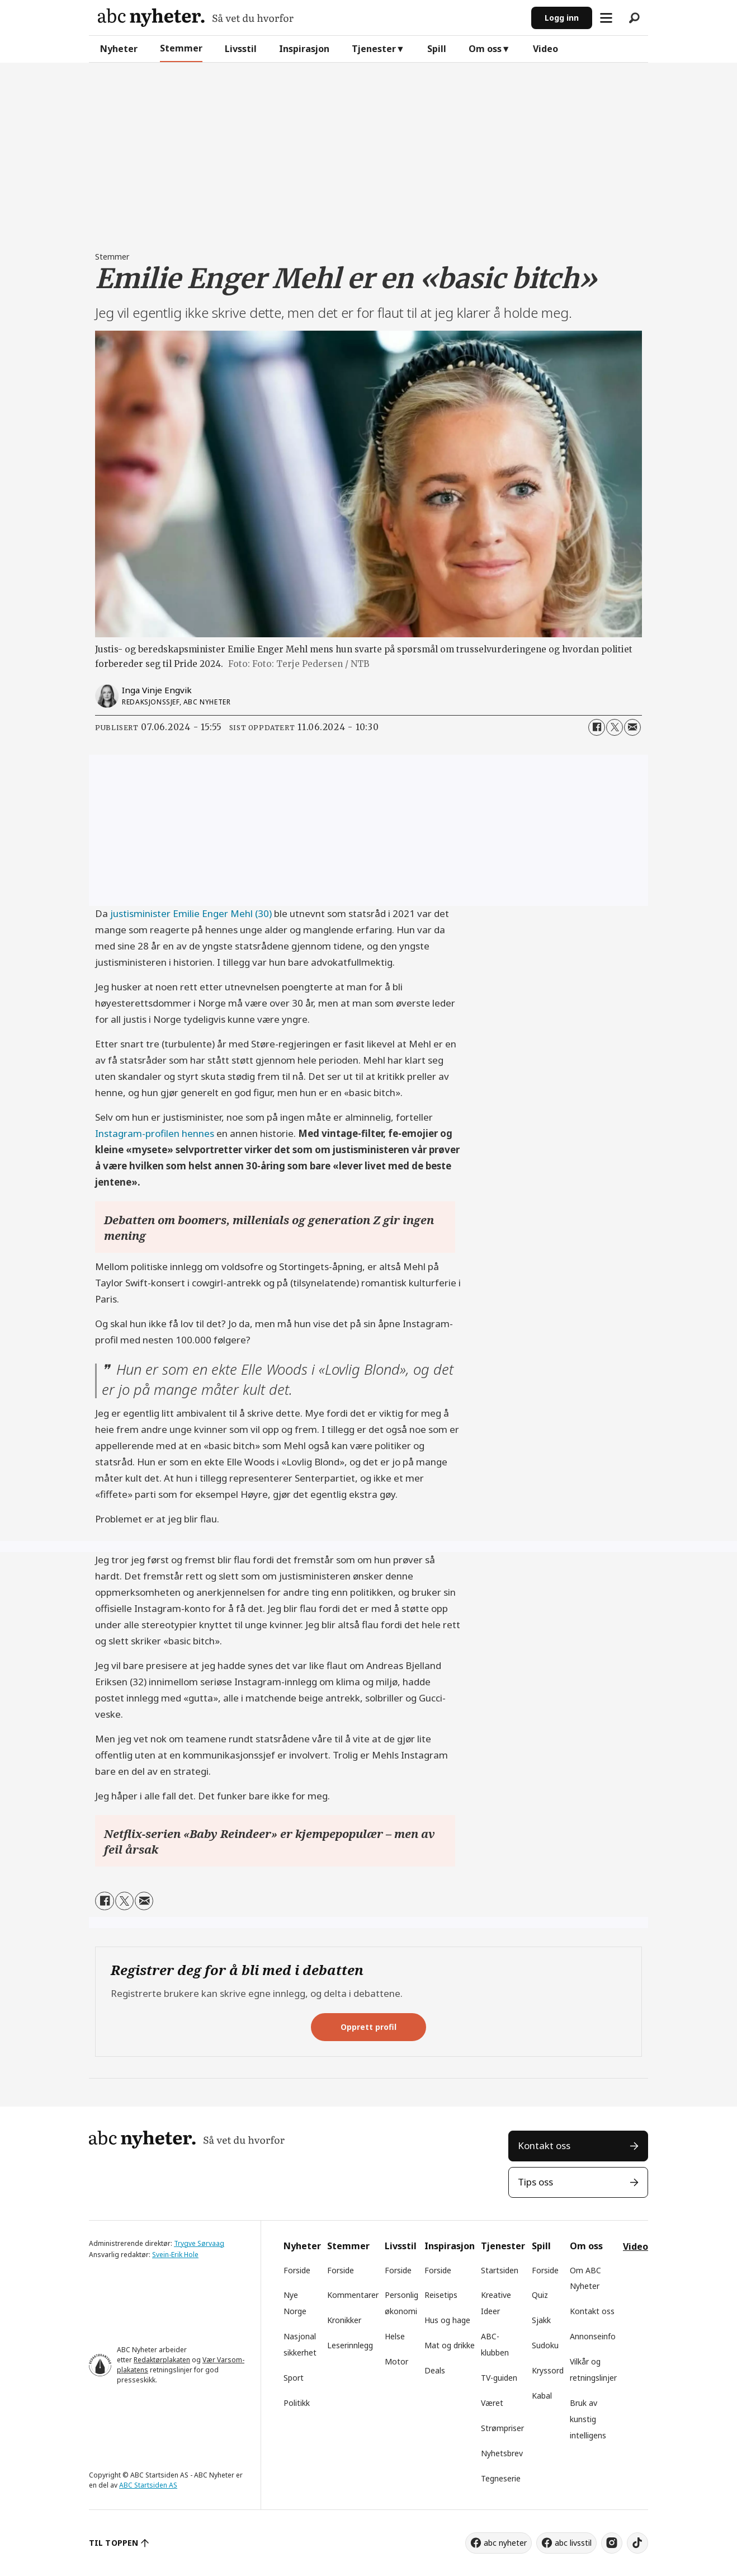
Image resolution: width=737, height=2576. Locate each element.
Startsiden (499, 2270)
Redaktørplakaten (162, 2360)
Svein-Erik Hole (175, 2254)
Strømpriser (502, 2428)
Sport (294, 2377)
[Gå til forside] (196, 17)
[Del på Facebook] (596, 727)
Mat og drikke (449, 2345)
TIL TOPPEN (113, 2542)
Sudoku (545, 2345)
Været (492, 2403)
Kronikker (344, 2320)
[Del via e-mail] (632, 727)
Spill (436, 49)
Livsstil (241, 49)
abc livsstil (573, 2542)
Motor (396, 2361)
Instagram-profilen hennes (154, 1133)
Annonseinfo (593, 2336)
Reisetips (440, 2295)
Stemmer (181, 48)
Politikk (297, 2403)
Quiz (540, 2295)
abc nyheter (505, 2542)
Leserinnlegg (350, 2345)
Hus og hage (447, 2320)
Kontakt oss (544, 2145)
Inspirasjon (304, 49)
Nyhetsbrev (502, 2453)
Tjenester (374, 49)
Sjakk (541, 2320)
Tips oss (535, 2181)
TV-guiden (499, 2377)
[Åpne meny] (606, 18)
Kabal (542, 2395)
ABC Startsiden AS (148, 2485)
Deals (434, 2370)
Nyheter (119, 49)
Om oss (485, 49)
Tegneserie (501, 2478)
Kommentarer (353, 2295)
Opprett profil (368, 2027)
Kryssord (548, 2370)
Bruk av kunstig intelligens (588, 2419)
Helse (395, 2336)
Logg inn (562, 17)
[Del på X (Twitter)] (614, 727)
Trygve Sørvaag (199, 2243)
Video (545, 49)
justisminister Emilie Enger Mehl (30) (191, 913)
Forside (297, 2270)
